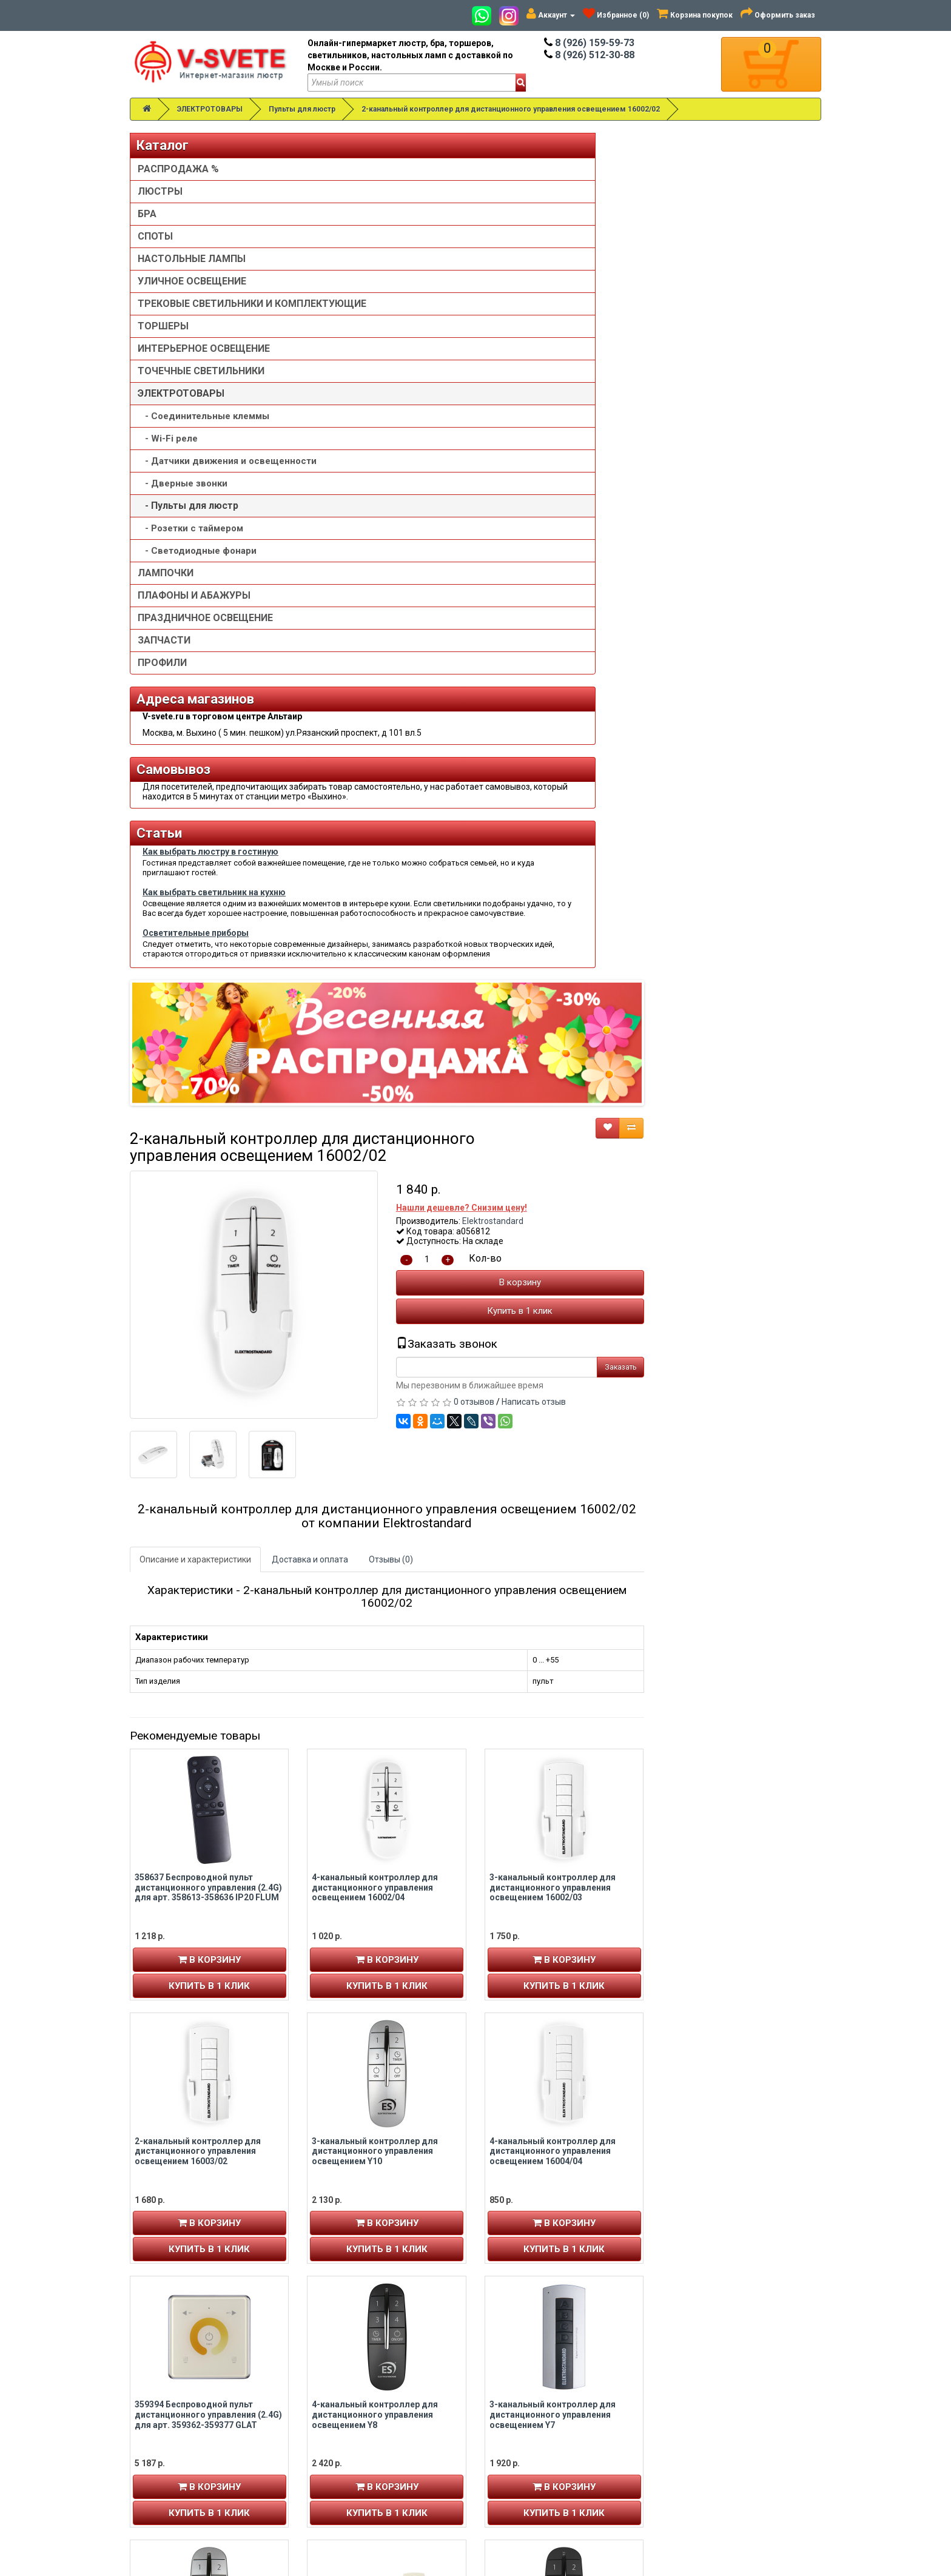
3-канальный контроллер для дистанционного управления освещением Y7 (730, 1567)
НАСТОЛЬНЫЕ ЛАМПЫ (192, 258)
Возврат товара (701, 2380)
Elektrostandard (670, 373)
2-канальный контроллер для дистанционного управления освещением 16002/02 (510, 109)
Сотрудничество (524, 2441)
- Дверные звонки (182, 507)
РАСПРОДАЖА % (178, 169)
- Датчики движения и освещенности (192, 479)
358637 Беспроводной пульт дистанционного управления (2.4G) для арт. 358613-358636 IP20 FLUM (386, 1040)
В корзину (697, 434)
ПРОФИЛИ (162, 687)
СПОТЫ (155, 236)
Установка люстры (528, 2380)
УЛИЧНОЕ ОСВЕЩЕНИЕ (192, 281)
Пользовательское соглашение (554, 2428)
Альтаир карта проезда (184, 2494)
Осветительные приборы (196, 1115)
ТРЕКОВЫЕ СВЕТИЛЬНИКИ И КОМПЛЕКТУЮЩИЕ (205, 309)
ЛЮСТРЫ (160, 191)
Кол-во (662, 411)
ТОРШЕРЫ (163, 338)
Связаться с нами (704, 2368)
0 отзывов (651, 554)
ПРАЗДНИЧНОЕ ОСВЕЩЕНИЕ (205, 642)
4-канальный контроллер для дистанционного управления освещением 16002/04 (552, 1040)
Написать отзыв (711, 554)
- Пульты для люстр (188, 530)
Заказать (797, 520)
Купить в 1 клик (697, 463)
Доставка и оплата (487, 712)
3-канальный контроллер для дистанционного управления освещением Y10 (552, 1303)
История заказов (172, 2404)
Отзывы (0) (568, 712)
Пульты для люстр (302, 109)
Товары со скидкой (529, 2368)
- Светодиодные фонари (197, 575)
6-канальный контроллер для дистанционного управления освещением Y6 (552, 2095)
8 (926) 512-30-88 (589, 55)
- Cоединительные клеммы (203, 428)
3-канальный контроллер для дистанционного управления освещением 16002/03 (730, 1040)
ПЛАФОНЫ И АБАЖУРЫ (194, 619)
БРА (147, 214)
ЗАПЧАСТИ (164, 664)
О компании (515, 2392)
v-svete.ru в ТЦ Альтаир (365, 2392)
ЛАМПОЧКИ (165, 597)
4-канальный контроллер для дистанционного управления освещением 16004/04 (730, 1303)
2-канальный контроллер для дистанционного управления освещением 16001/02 (730, 1831)
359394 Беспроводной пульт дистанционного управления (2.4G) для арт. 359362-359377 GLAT (386, 1567)
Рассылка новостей (180, 2416)
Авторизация (166, 2392)
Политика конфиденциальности (555, 2416)
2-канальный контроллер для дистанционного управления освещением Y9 (375, 1831)
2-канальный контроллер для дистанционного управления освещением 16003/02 (375, 1303)
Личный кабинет (171, 2368)
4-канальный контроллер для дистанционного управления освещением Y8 (552, 1567)
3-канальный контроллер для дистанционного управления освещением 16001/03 (375, 2095)
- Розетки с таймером (190, 552)
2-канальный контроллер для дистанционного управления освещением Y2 (730, 2095)
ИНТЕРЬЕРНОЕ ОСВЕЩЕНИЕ (204, 360)
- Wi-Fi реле (168, 450)
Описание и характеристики (373, 712)
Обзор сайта (694, 2392)
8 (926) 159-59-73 (589, 43)
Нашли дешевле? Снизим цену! (638, 360)
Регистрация (165, 2380)
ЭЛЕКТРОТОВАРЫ (210, 109)
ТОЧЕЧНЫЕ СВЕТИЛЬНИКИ (201, 383)
